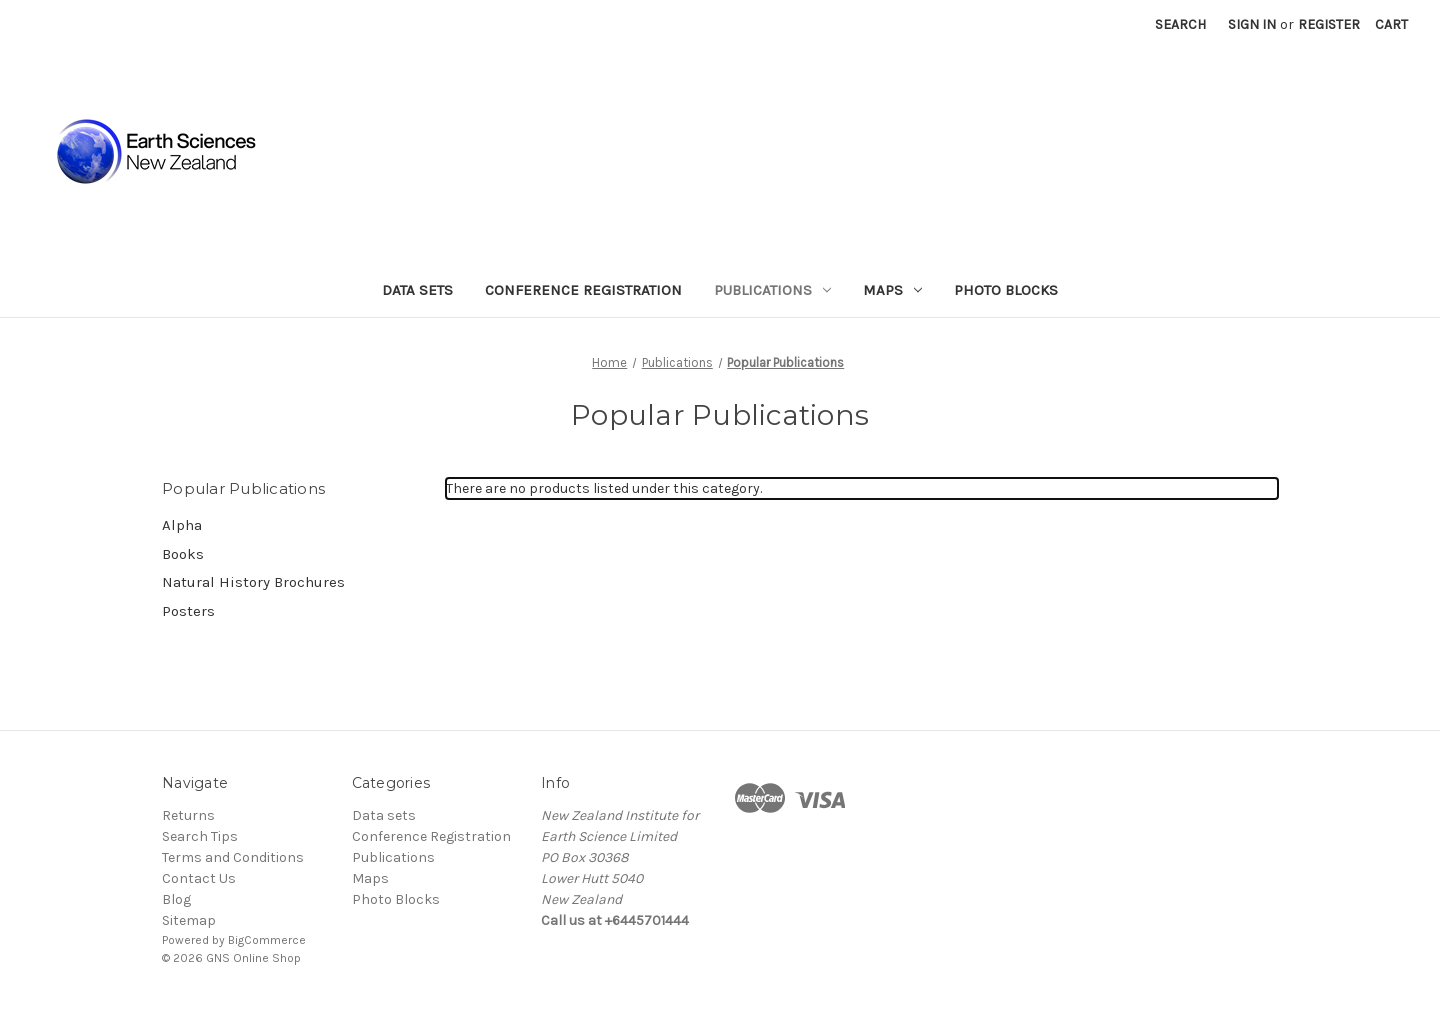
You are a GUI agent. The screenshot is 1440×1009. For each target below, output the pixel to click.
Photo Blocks (1006, 290)
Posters (188, 611)
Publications (772, 290)
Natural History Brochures (253, 582)
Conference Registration (583, 290)
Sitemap (189, 920)
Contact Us (199, 878)
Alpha (182, 525)
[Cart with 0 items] (1391, 24)
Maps (892, 290)
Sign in (1252, 24)
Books (183, 554)
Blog (176, 899)
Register (1329, 24)
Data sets (417, 290)
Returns (188, 815)
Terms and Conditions (233, 857)
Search (1180, 24)
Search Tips (200, 836)
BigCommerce (267, 940)
